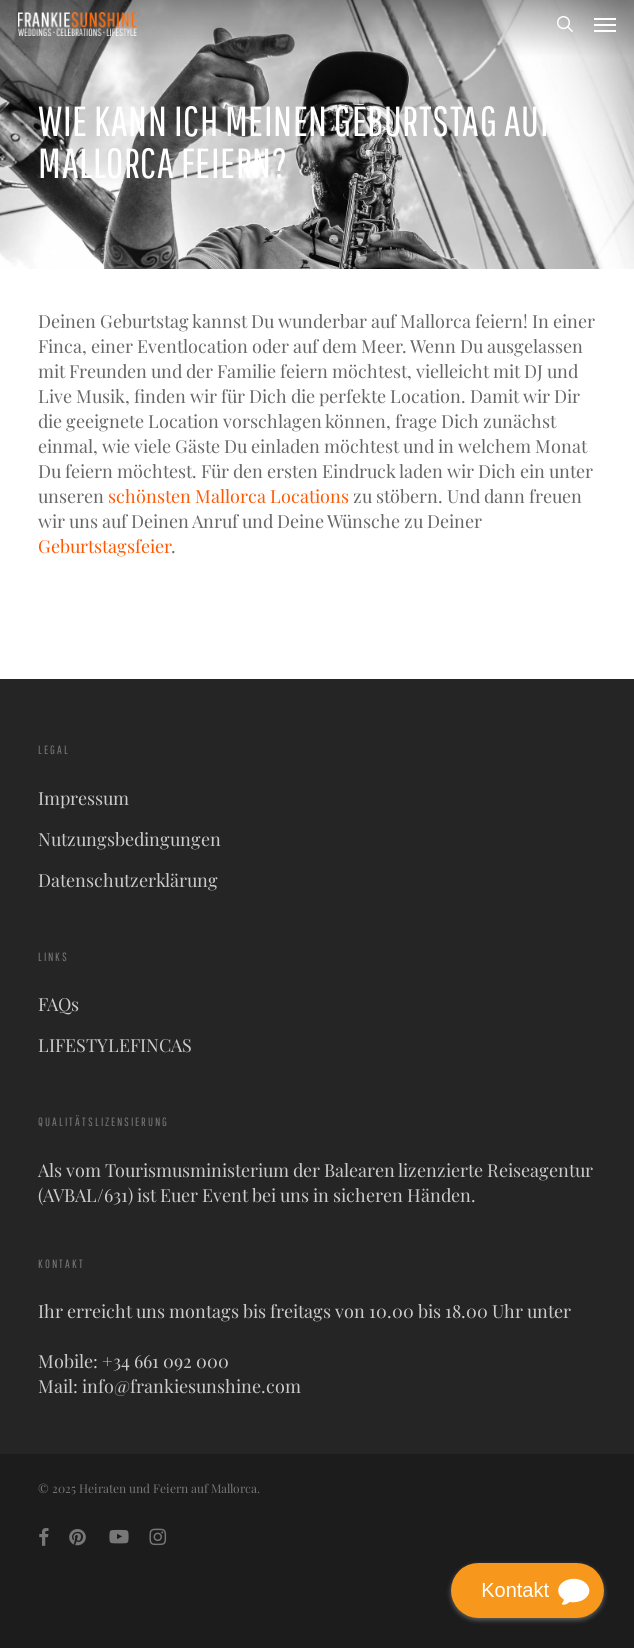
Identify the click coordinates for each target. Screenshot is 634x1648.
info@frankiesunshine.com (191, 1386)
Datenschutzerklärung (128, 880)
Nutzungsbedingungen (129, 839)
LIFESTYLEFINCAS (115, 1045)
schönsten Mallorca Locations (228, 496)
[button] (605, 24)
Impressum (83, 798)
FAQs (58, 1004)
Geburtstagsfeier (104, 546)
